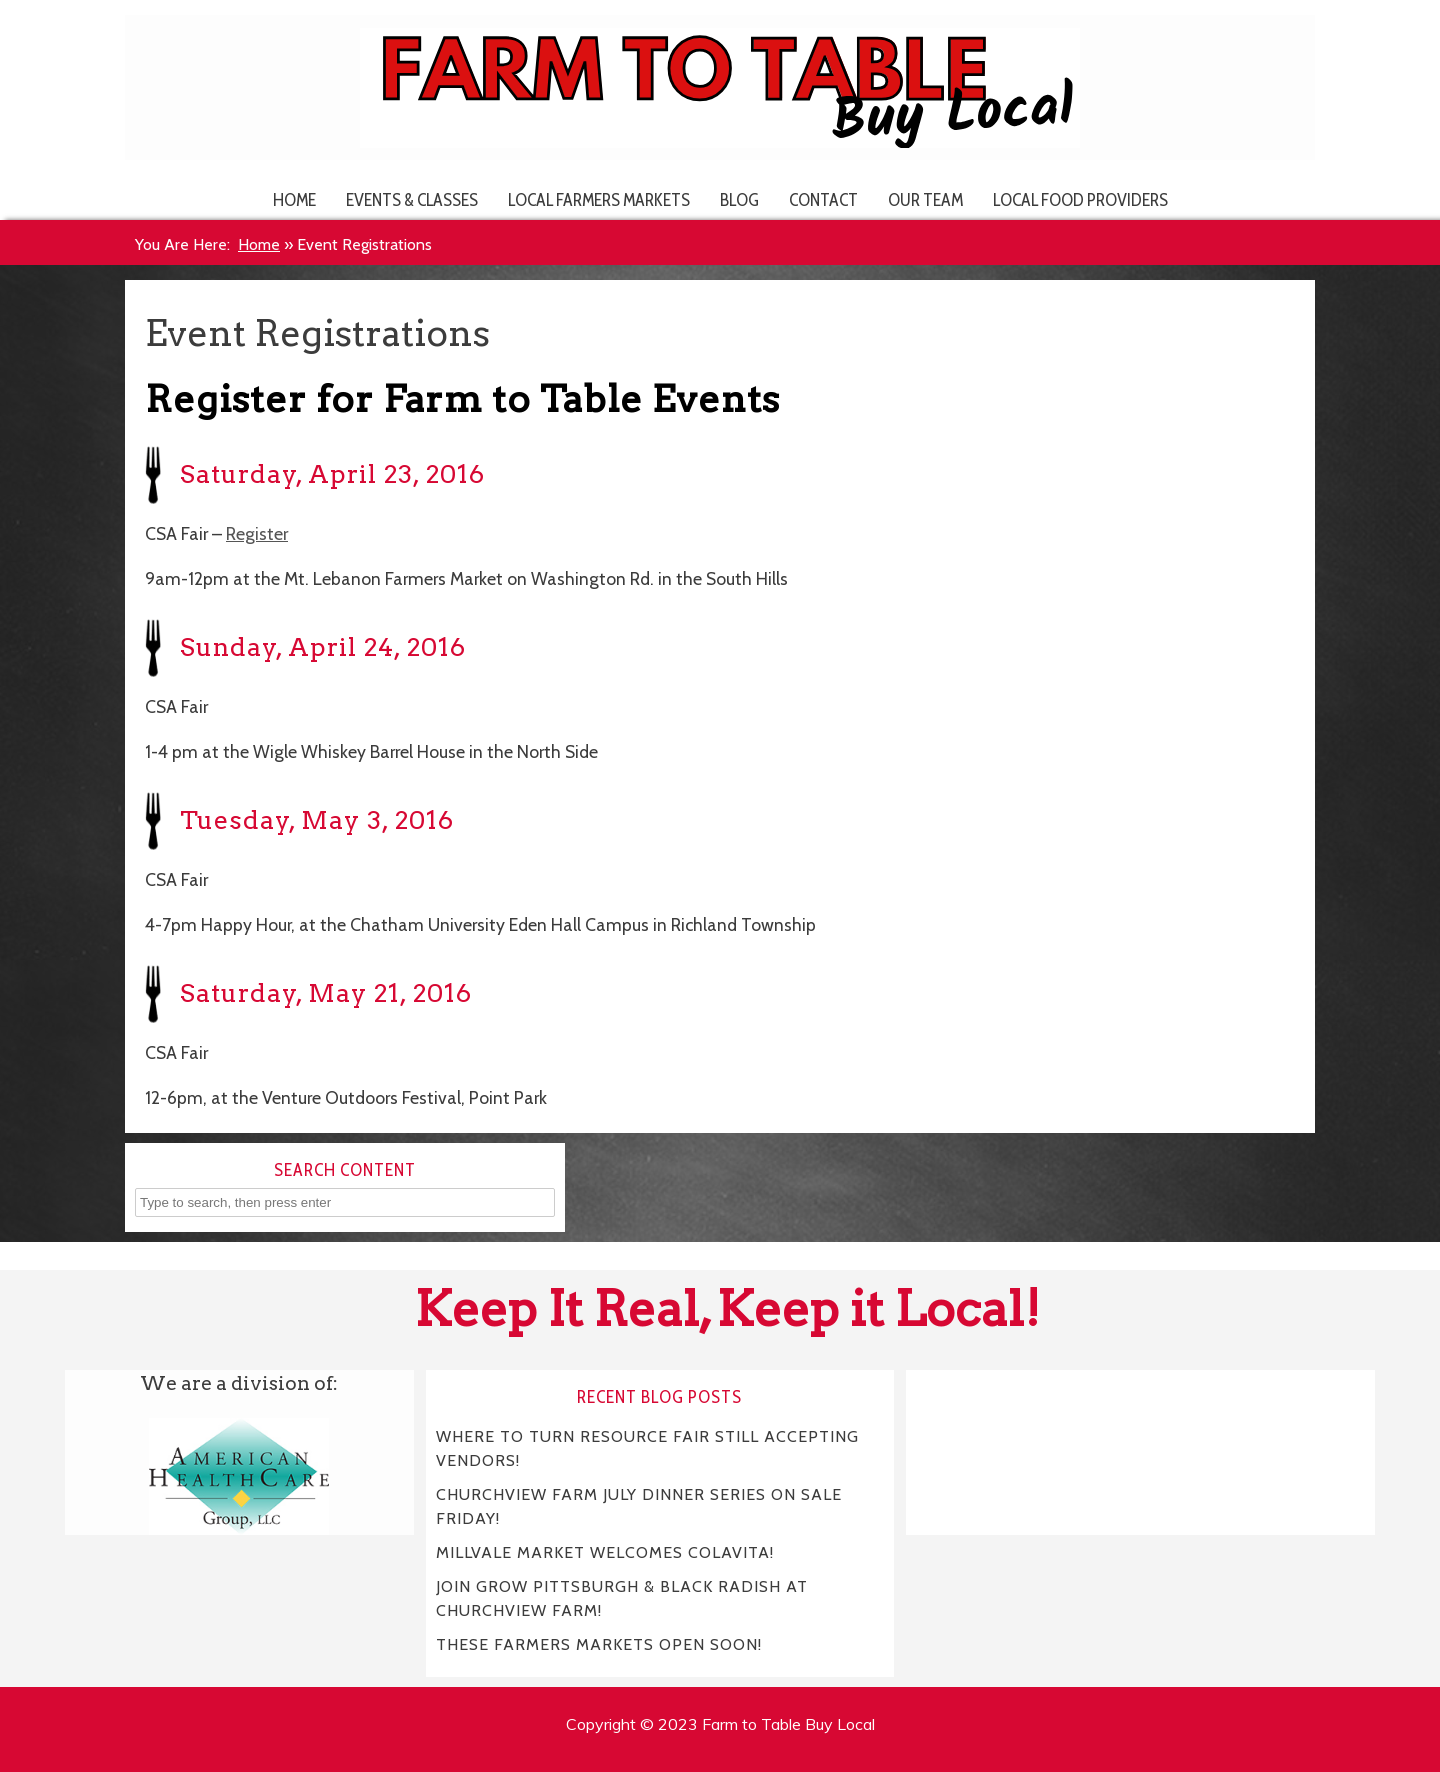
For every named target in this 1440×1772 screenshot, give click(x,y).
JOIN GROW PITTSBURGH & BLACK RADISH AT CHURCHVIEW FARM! (622, 1598)
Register (257, 533)
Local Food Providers (1080, 199)
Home (294, 199)
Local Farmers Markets (599, 199)
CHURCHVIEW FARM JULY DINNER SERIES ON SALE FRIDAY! (639, 1506)
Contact (823, 199)
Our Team (925, 199)
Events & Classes (412, 199)
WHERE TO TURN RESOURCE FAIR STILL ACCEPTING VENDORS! (648, 1448)
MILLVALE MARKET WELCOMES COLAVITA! (605, 1552)
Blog (739, 199)
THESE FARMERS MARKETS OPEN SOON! (599, 1644)
